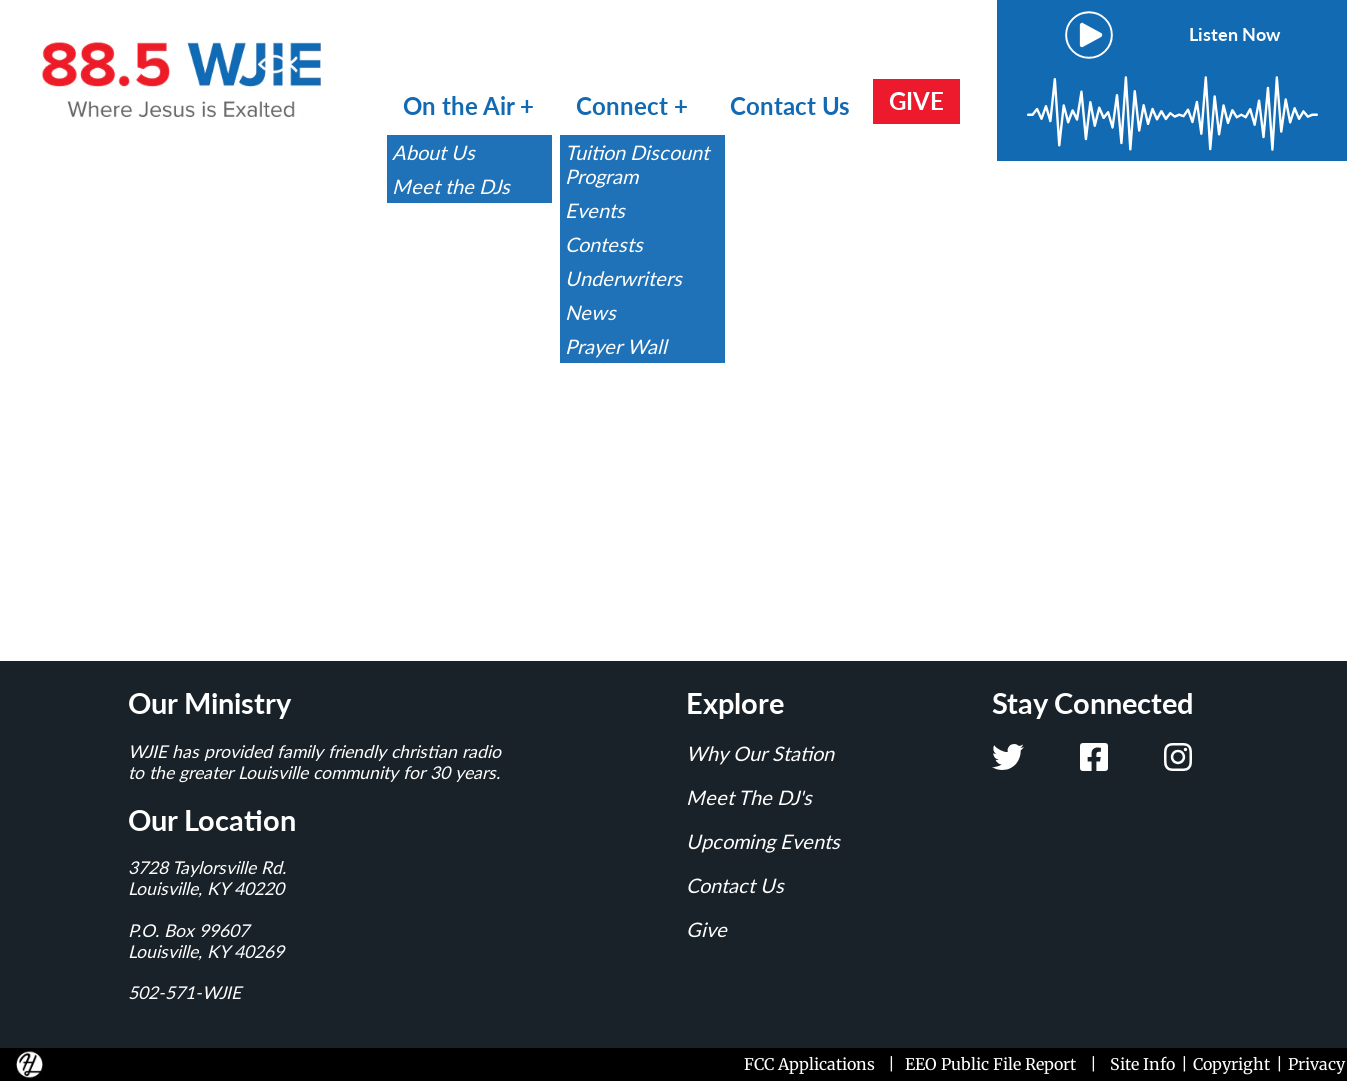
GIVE (916, 100)
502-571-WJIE (184, 992)
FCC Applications (813, 1064)
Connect (625, 105)
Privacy (1316, 1064)
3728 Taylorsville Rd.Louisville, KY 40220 (207, 878)
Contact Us (790, 105)
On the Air (458, 105)
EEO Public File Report (990, 1064)
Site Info (1142, 1064)
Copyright (1231, 1064)
